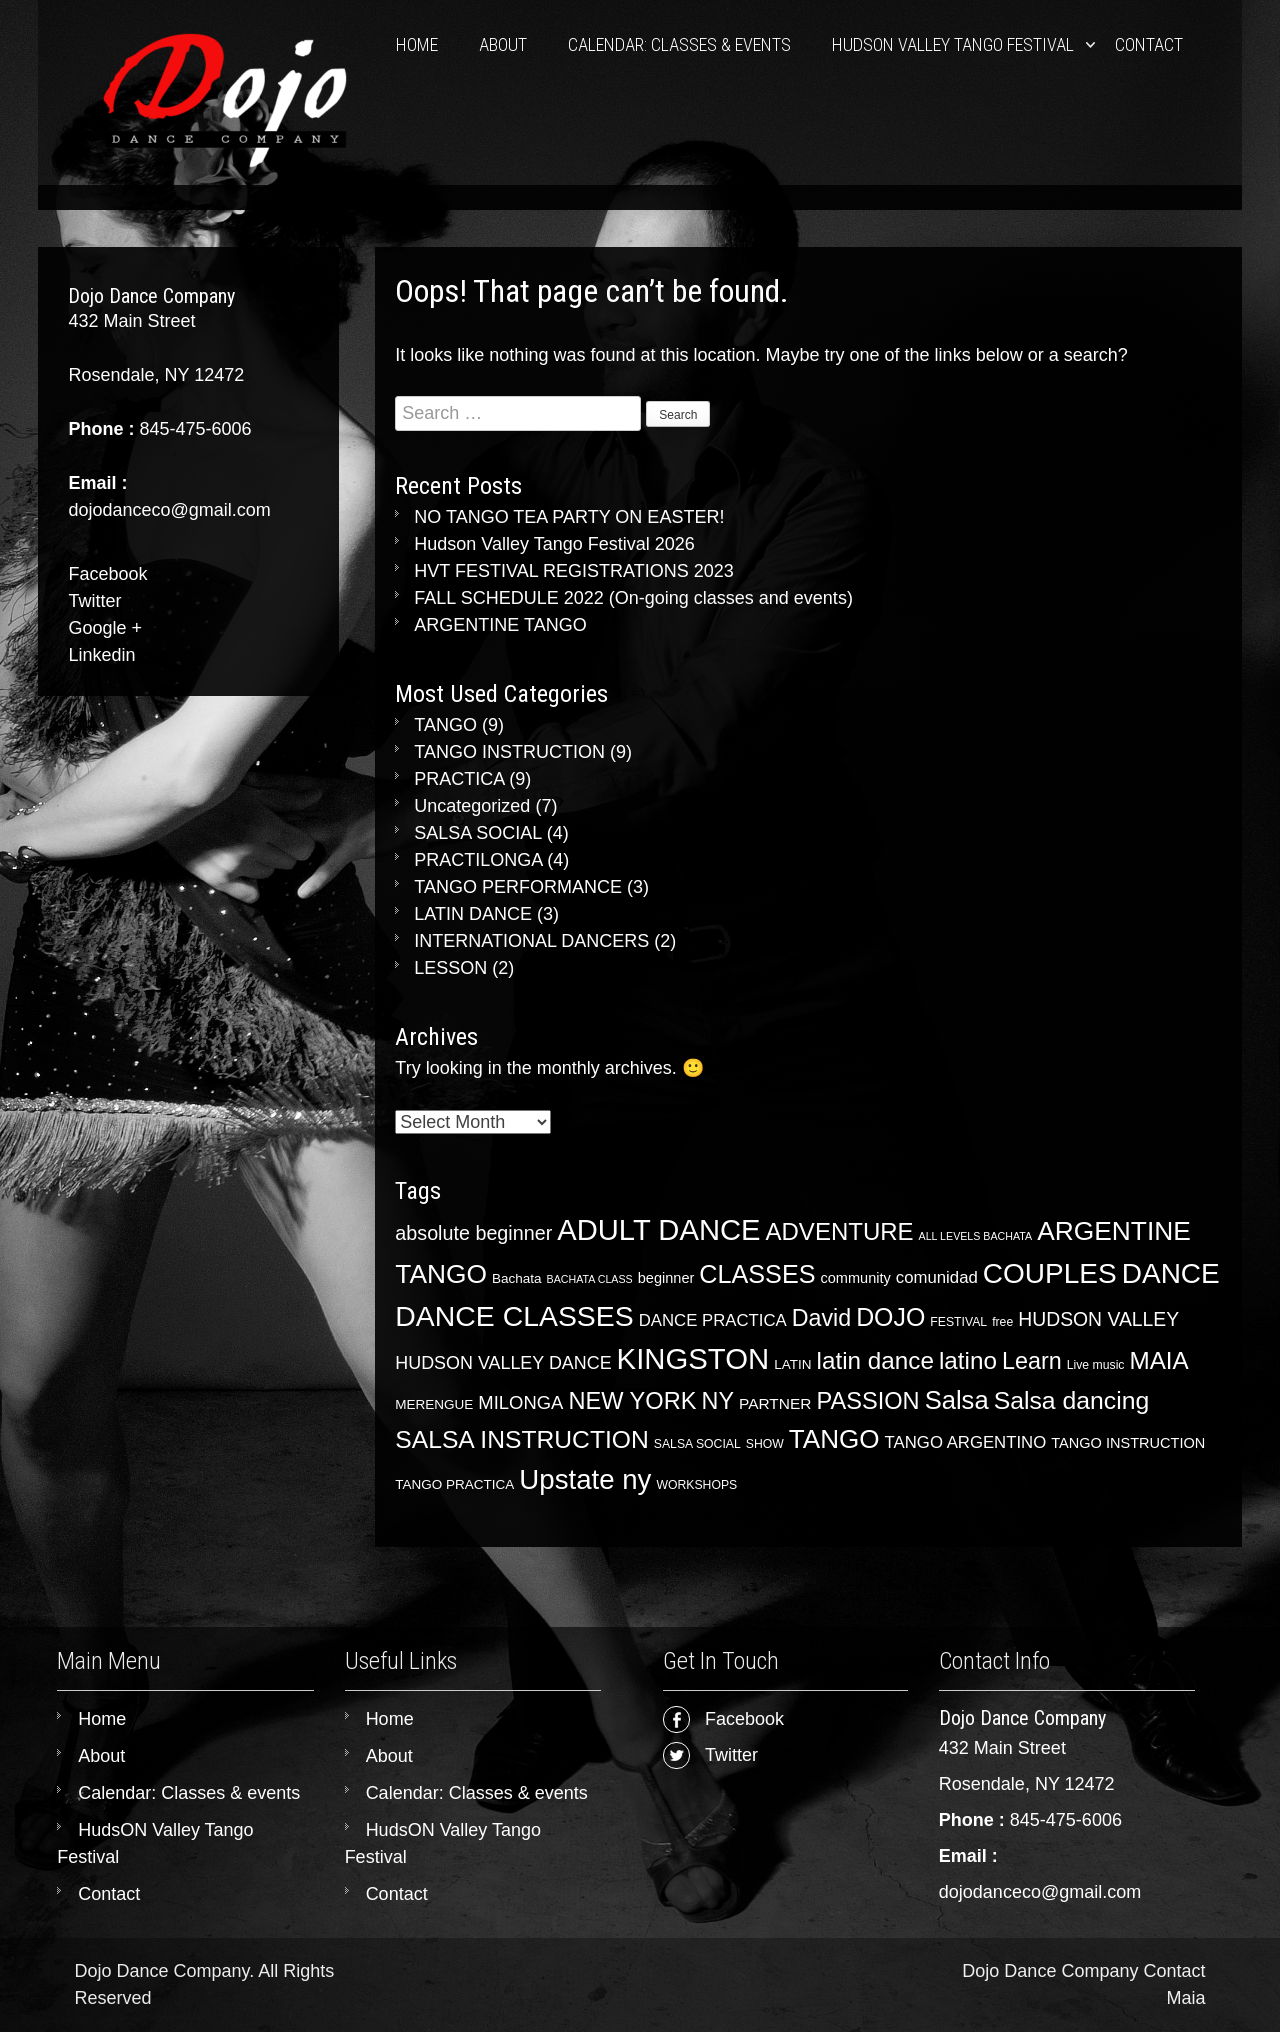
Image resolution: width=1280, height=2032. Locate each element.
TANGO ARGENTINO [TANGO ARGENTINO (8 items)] (966, 1442)
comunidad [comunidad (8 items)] (937, 1277)
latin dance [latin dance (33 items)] (875, 1360)
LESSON (450, 968)
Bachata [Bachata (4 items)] (517, 1278)
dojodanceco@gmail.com (1040, 1892)
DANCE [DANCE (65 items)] (1171, 1273)
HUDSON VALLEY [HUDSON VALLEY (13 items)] (1098, 1319)
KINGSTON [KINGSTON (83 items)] (693, 1358)
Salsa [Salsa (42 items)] (957, 1400)
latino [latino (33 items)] (968, 1360)
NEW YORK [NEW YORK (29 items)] (632, 1401)
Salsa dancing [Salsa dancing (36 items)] (1072, 1400)
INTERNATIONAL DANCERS (531, 941)
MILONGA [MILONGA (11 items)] (520, 1402)
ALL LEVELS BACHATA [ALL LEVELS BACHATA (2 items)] (976, 1236)
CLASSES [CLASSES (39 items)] (757, 1274)
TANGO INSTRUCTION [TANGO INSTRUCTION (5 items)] (1128, 1443)
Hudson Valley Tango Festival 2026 (554, 544)
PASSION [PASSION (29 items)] (867, 1401)
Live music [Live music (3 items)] (1096, 1365)
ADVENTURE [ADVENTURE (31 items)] (840, 1231)
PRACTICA (459, 779)
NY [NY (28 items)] (718, 1401)
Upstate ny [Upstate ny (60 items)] (585, 1479)
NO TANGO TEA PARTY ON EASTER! (569, 517)
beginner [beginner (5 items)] (666, 1278)
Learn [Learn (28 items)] (1032, 1361)
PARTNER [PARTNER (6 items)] (775, 1403)
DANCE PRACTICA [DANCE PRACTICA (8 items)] (713, 1320)
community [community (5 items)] (855, 1278)
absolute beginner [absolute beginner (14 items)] (473, 1233)
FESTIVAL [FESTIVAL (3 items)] (958, 1322)
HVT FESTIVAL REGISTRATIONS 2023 (573, 571)
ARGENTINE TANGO (500, 625)
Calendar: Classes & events (679, 44)
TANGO (445, 725)
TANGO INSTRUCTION (509, 752)
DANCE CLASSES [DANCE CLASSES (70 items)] (514, 1316)
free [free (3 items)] (1002, 1322)
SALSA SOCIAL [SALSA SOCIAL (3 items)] (697, 1444)
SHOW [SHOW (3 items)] (765, 1444)
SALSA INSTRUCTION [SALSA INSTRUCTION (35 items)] (521, 1439)
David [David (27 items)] (821, 1318)
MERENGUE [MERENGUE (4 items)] (434, 1404)
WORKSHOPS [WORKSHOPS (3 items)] (696, 1485)
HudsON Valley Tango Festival (953, 44)
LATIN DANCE (473, 914)
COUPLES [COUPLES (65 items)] (1050, 1273)
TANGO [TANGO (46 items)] (834, 1439)
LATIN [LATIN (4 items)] (792, 1364)
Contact (1149, 44)
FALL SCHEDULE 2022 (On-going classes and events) (633, 598)
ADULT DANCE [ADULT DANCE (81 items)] (658, 1230)
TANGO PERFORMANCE (518, 887)
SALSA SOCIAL (477, 833)
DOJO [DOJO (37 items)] (890, 1317)
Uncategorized (472, 806)
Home (417, 44)
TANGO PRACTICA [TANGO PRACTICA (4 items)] (454, 1484)
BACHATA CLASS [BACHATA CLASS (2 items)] (590, 1279)
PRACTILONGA (478, 860)
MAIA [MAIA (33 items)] (1158, 1360)
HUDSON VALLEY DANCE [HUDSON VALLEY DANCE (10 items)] (503, 1363)
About (503, 44)
